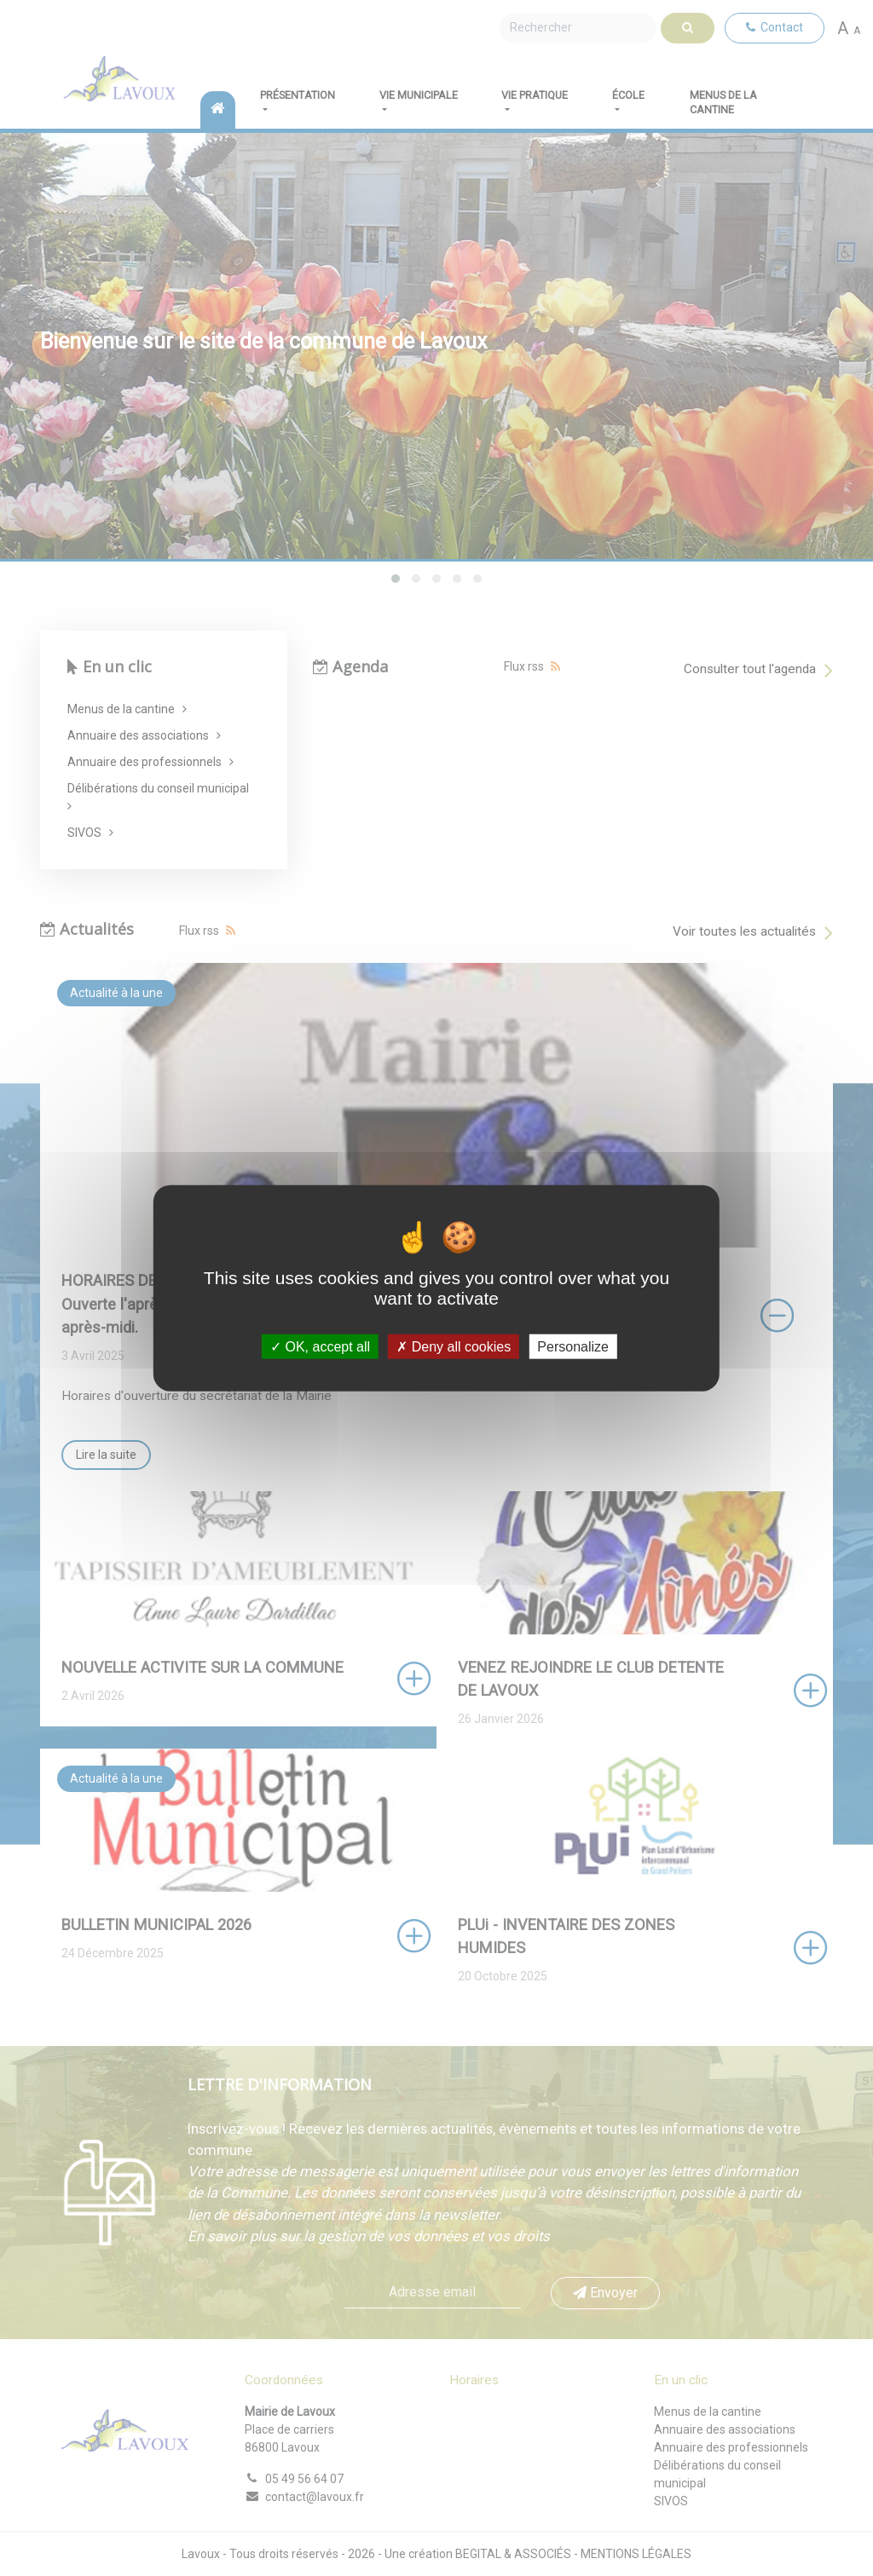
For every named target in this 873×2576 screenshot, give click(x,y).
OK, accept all (320, 1347)
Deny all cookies (453, 1347)
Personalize (573, 1347)
